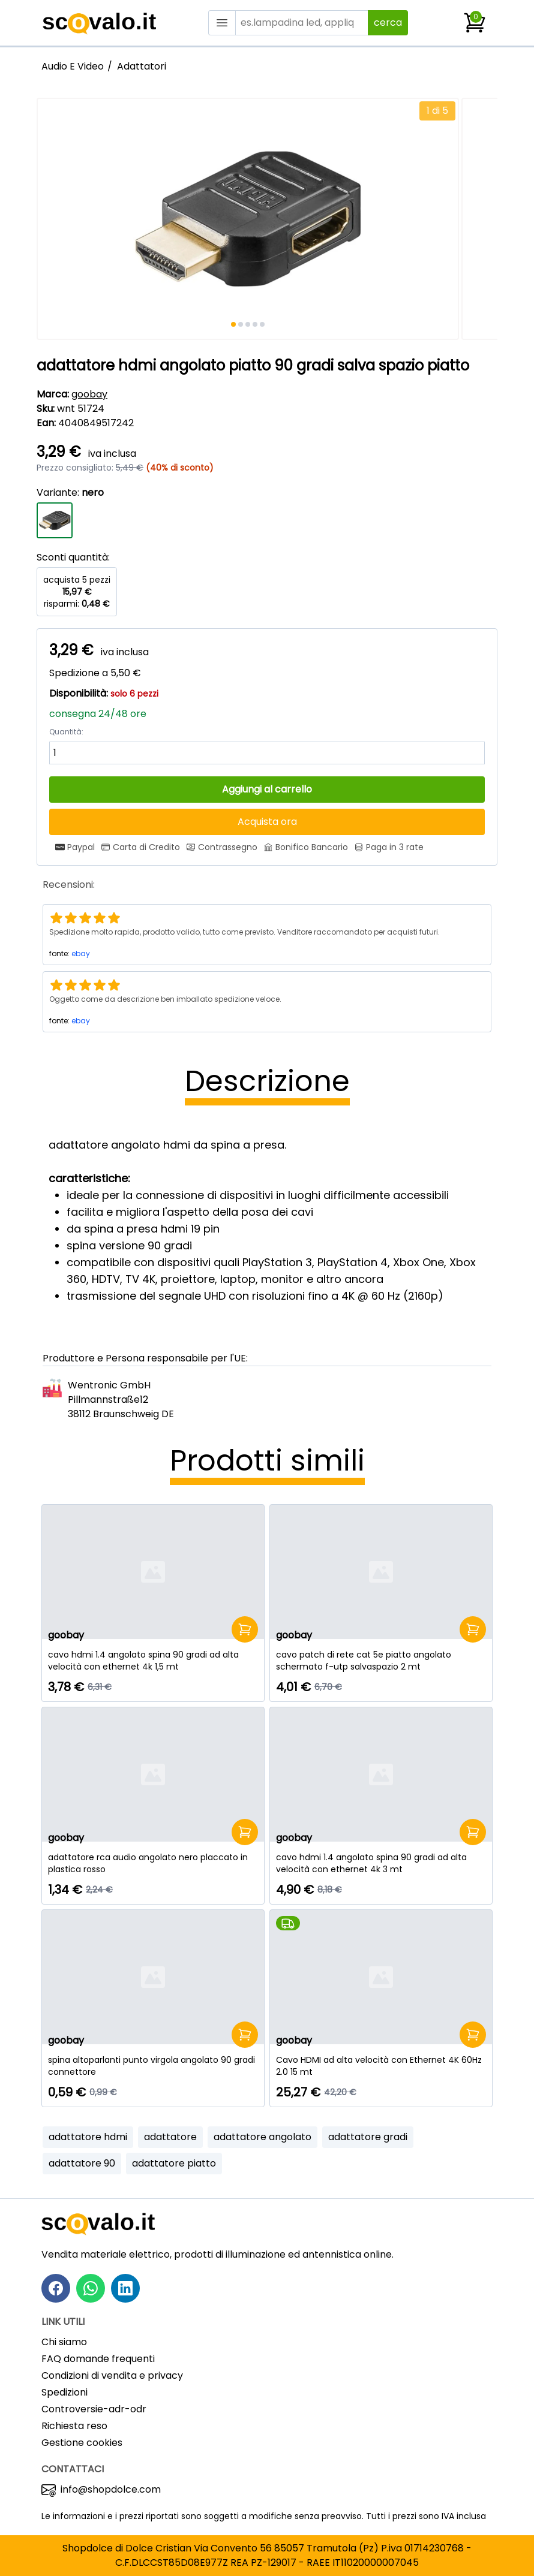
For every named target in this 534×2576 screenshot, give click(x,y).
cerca (388, 22)
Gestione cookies (81, 2443)
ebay (80, 953)
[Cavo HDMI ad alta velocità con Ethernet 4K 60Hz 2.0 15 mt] (381, 2066)
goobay (89, 394)
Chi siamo (64, 2342)
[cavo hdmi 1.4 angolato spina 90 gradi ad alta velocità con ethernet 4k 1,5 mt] (153, 1661)
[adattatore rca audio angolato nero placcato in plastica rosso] (153, 1863)
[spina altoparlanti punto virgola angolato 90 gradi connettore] (153, 2066)
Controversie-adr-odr (93, 2409)
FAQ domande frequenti (98, 2359)
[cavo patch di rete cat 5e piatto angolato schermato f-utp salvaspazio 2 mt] (381, 1661)
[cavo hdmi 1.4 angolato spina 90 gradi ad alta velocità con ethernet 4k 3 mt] (381, 1863)
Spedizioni (64, 2392)
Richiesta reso (74, 2426)
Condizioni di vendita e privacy (112, 2375)
